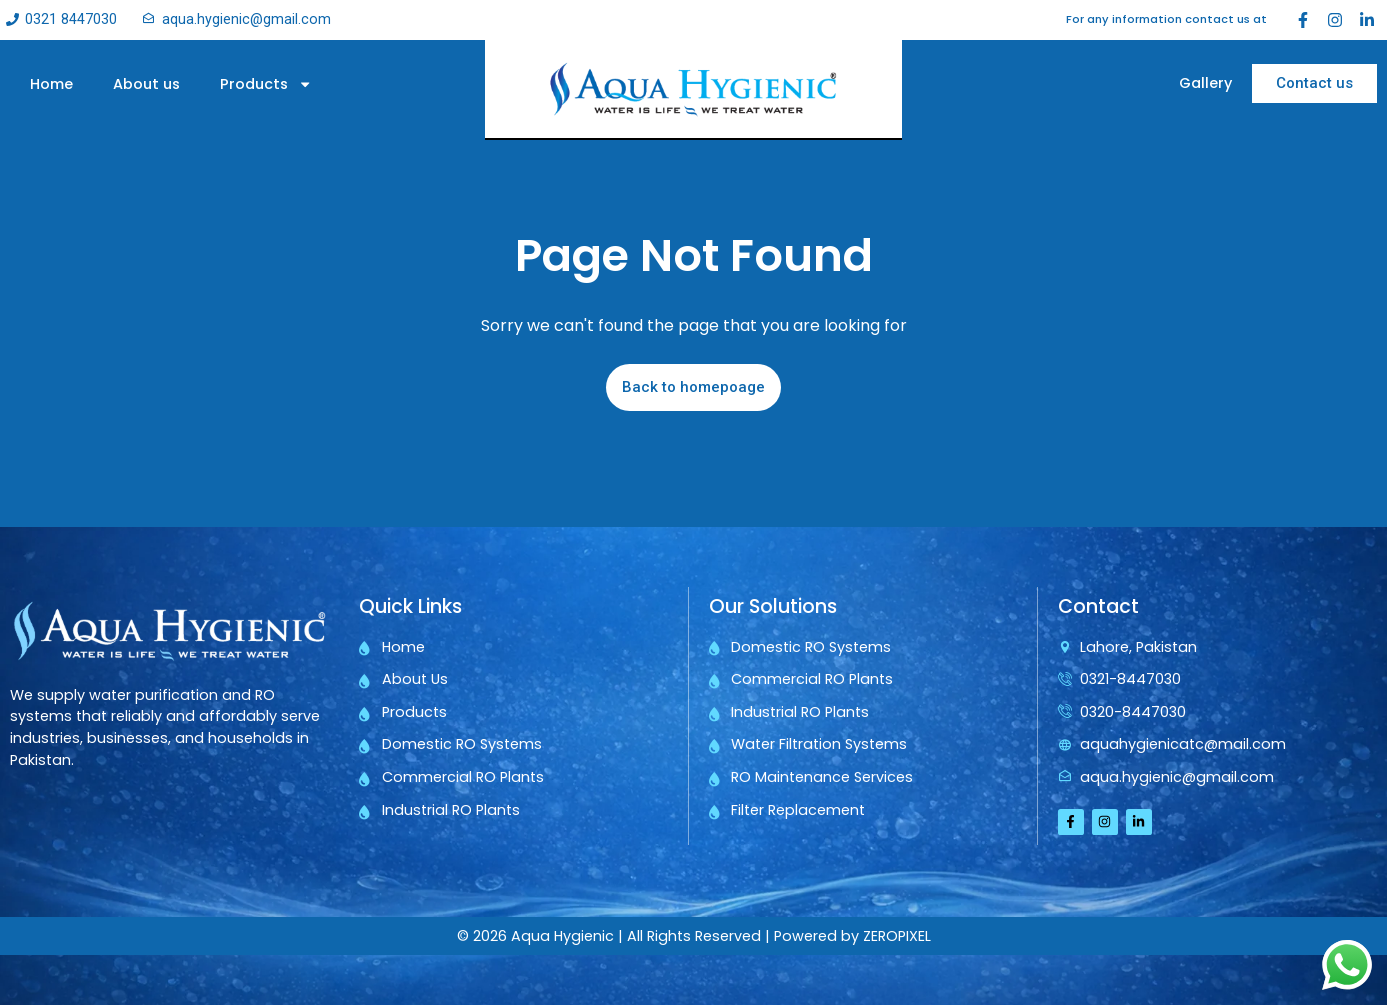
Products (266, 84)
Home (51, 84)
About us (146, 84)
